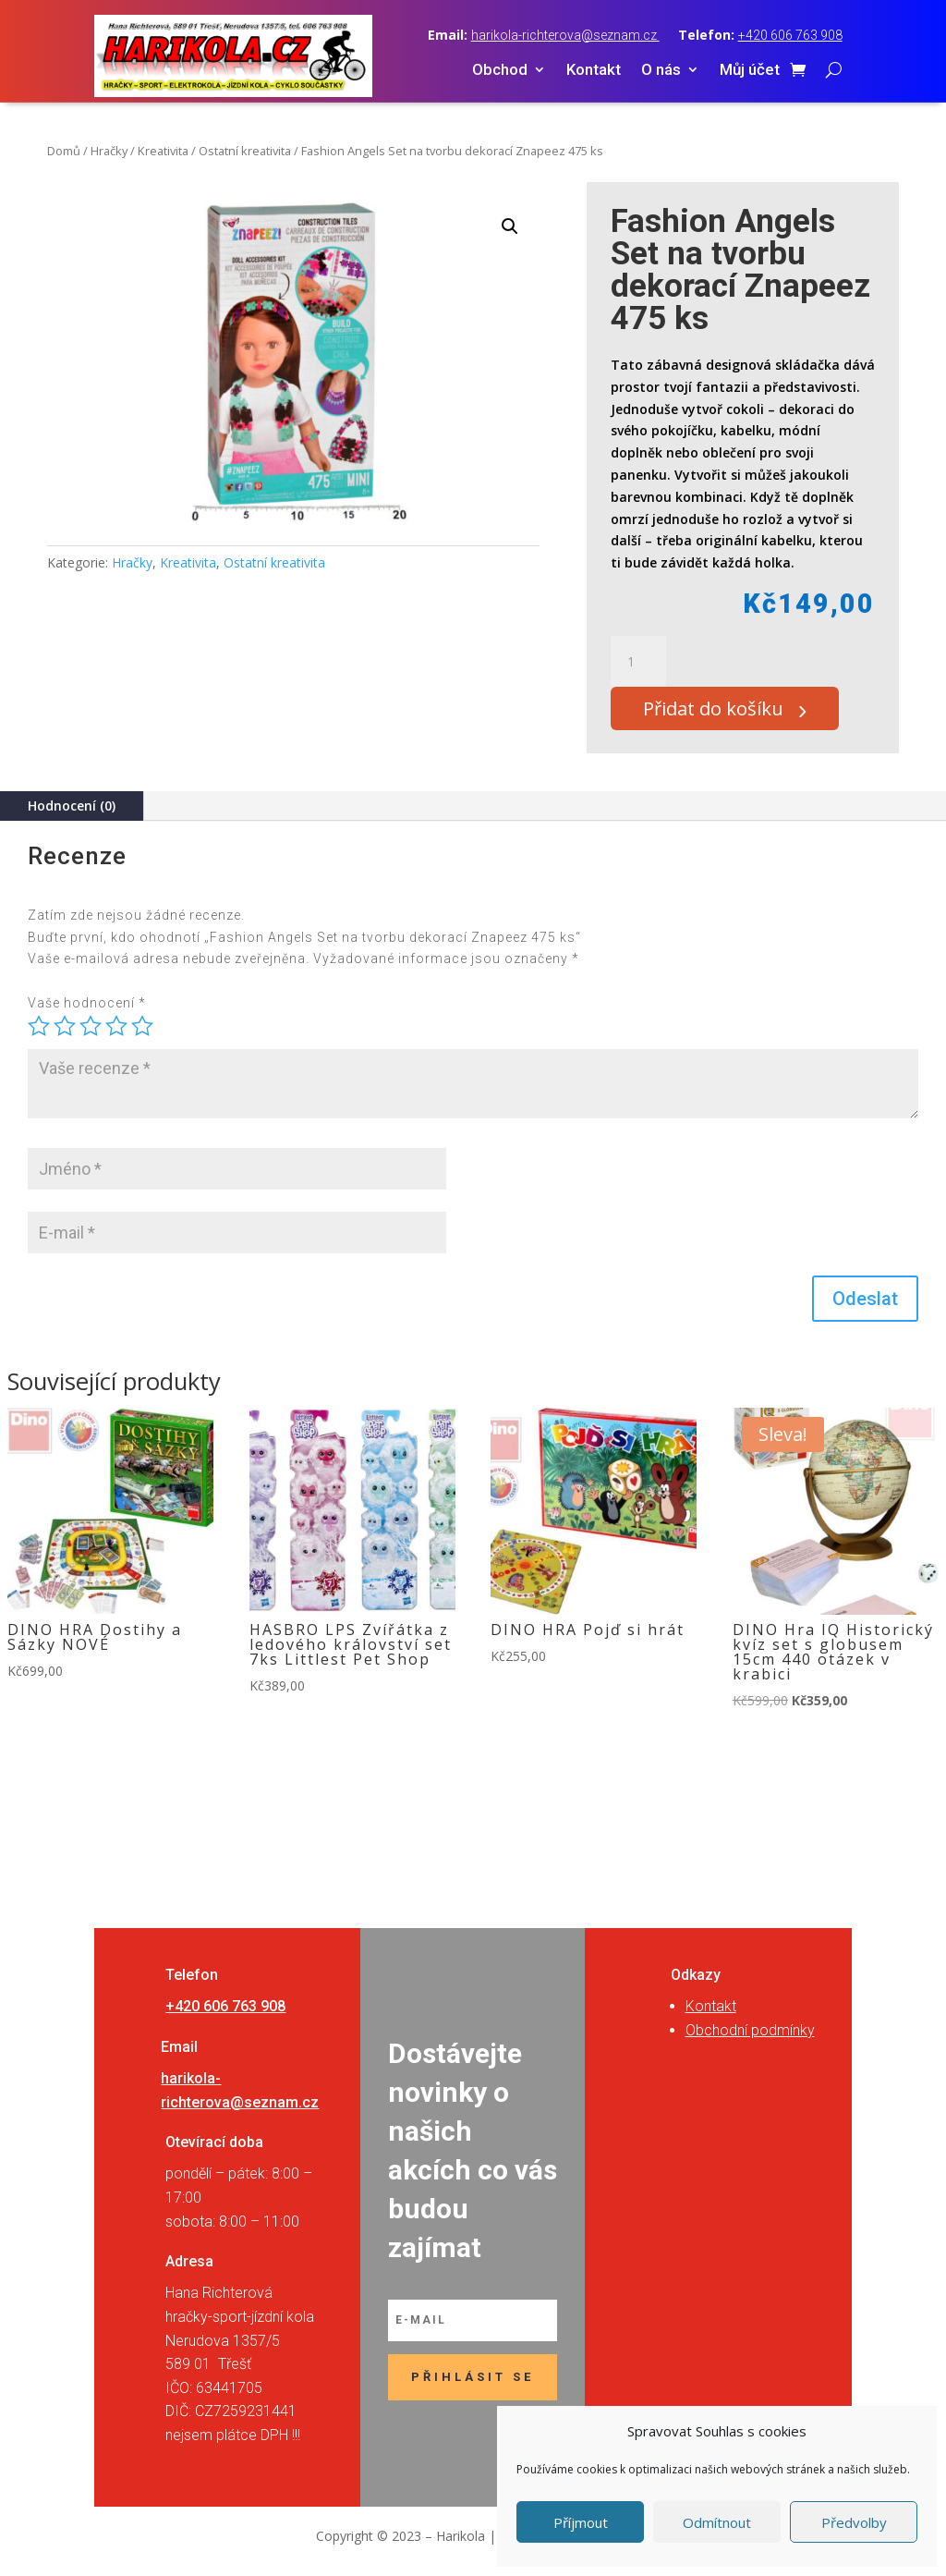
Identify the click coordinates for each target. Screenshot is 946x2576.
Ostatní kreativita (245, 150)
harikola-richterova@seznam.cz (565, 35)
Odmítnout (717, 2522)
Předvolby (854, 2522)
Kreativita (163, 150)
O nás (661, 71)
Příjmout (580, 2522)
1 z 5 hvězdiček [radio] (39, 1036)
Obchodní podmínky (750, 2040)
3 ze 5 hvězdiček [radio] (90, 1036)
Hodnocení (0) (71, 815)
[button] (510, 226)
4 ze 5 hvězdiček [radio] (116, 1036)
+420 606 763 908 (790, 35)
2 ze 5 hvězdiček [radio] (65, 1036)
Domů (63, 150)
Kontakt (593, 71)
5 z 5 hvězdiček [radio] (142, 1036)
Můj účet (750, 71)
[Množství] (638, 662)
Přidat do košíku (728, 713)
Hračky (109, 150)
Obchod (500, 71)
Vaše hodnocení (87, 1013)
